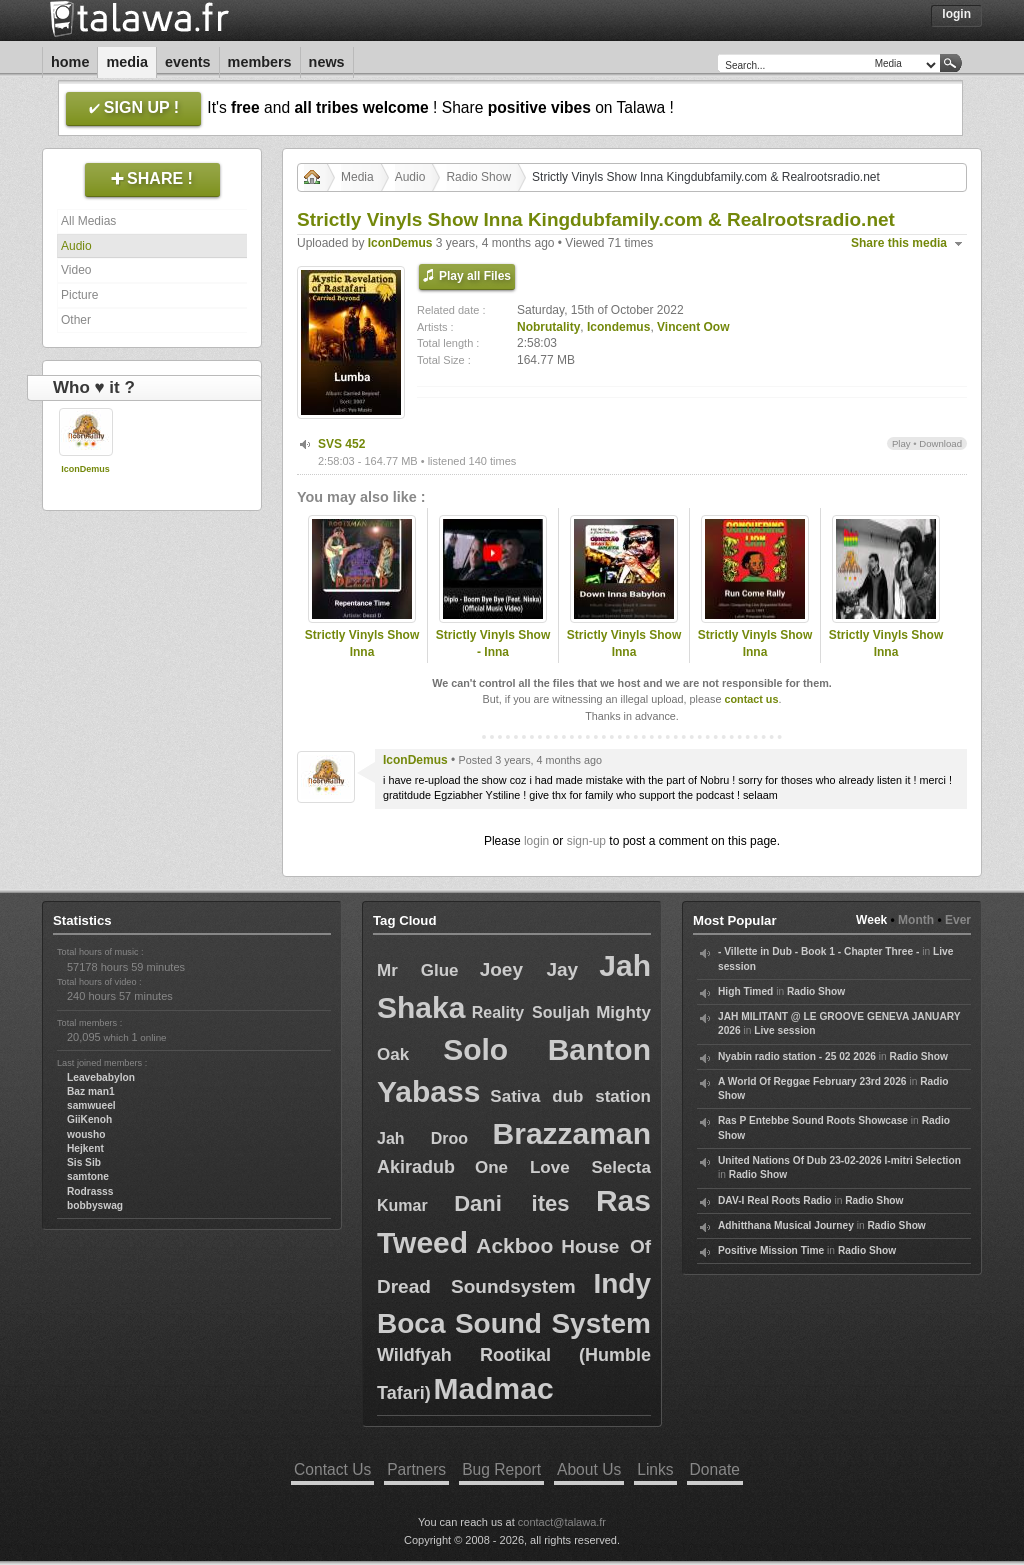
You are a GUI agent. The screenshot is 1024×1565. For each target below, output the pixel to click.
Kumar (402, 1205)
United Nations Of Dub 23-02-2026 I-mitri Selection (839, 1160)
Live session (784, 1030)
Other (76, 320)
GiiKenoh (89, 1119)
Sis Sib (84, 1162)
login (536, 841)
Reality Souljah (531, 1012)
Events (188, 62)
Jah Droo (422, 1138)
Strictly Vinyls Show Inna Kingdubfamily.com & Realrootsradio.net (362, 660)
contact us (751, 699)
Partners (416, 1469)
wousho (86, 1134)
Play (901, 443)
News (327, 62)
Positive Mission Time (771, 1250)
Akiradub (416, 1167)
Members (260, 62)
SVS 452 (341, 444)
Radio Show (478, 177)
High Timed (745, 991)
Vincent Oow (693, 327)
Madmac (494, 1388)
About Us (589, 1469)
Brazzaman (572, 1133)
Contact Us (332, 1469)
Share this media (899, 243)
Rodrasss (90, 1191)
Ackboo (514, 1245)
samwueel (91, 1105)
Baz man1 (91, 1091)
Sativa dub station (570, 1096)
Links (655, 1469)
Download (940, 443)
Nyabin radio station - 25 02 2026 (797, 1056)
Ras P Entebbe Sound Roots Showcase (813, 1120)
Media (127, 62)
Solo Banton (547, 1049)
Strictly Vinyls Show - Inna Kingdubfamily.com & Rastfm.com (493, 660)
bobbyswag (95, 1205)
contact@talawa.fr (562, 1522)
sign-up (586, 841)
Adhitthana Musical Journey (786, 1225)
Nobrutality (548, 327)
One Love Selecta (563, 1167)
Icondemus (618, 327)
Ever (958, 920)
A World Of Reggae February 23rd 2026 (812, 1081)
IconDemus (85, 469)
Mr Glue (418, 970)
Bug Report (501, 1469)
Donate (715, 1469)
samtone (88, 1176)
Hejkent (85, 1148)
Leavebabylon (101, 1077)
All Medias (88, 221)
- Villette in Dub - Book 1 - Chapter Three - (818, 951)
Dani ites (511, 1203)
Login (956, 14)
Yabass (428, 1091)
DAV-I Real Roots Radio (775, 1200)
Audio (76, 246)
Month (916, 920)
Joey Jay (529, 969)
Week (871, 920)
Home (70, 62)
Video (76, 270)
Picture (79, 295)
